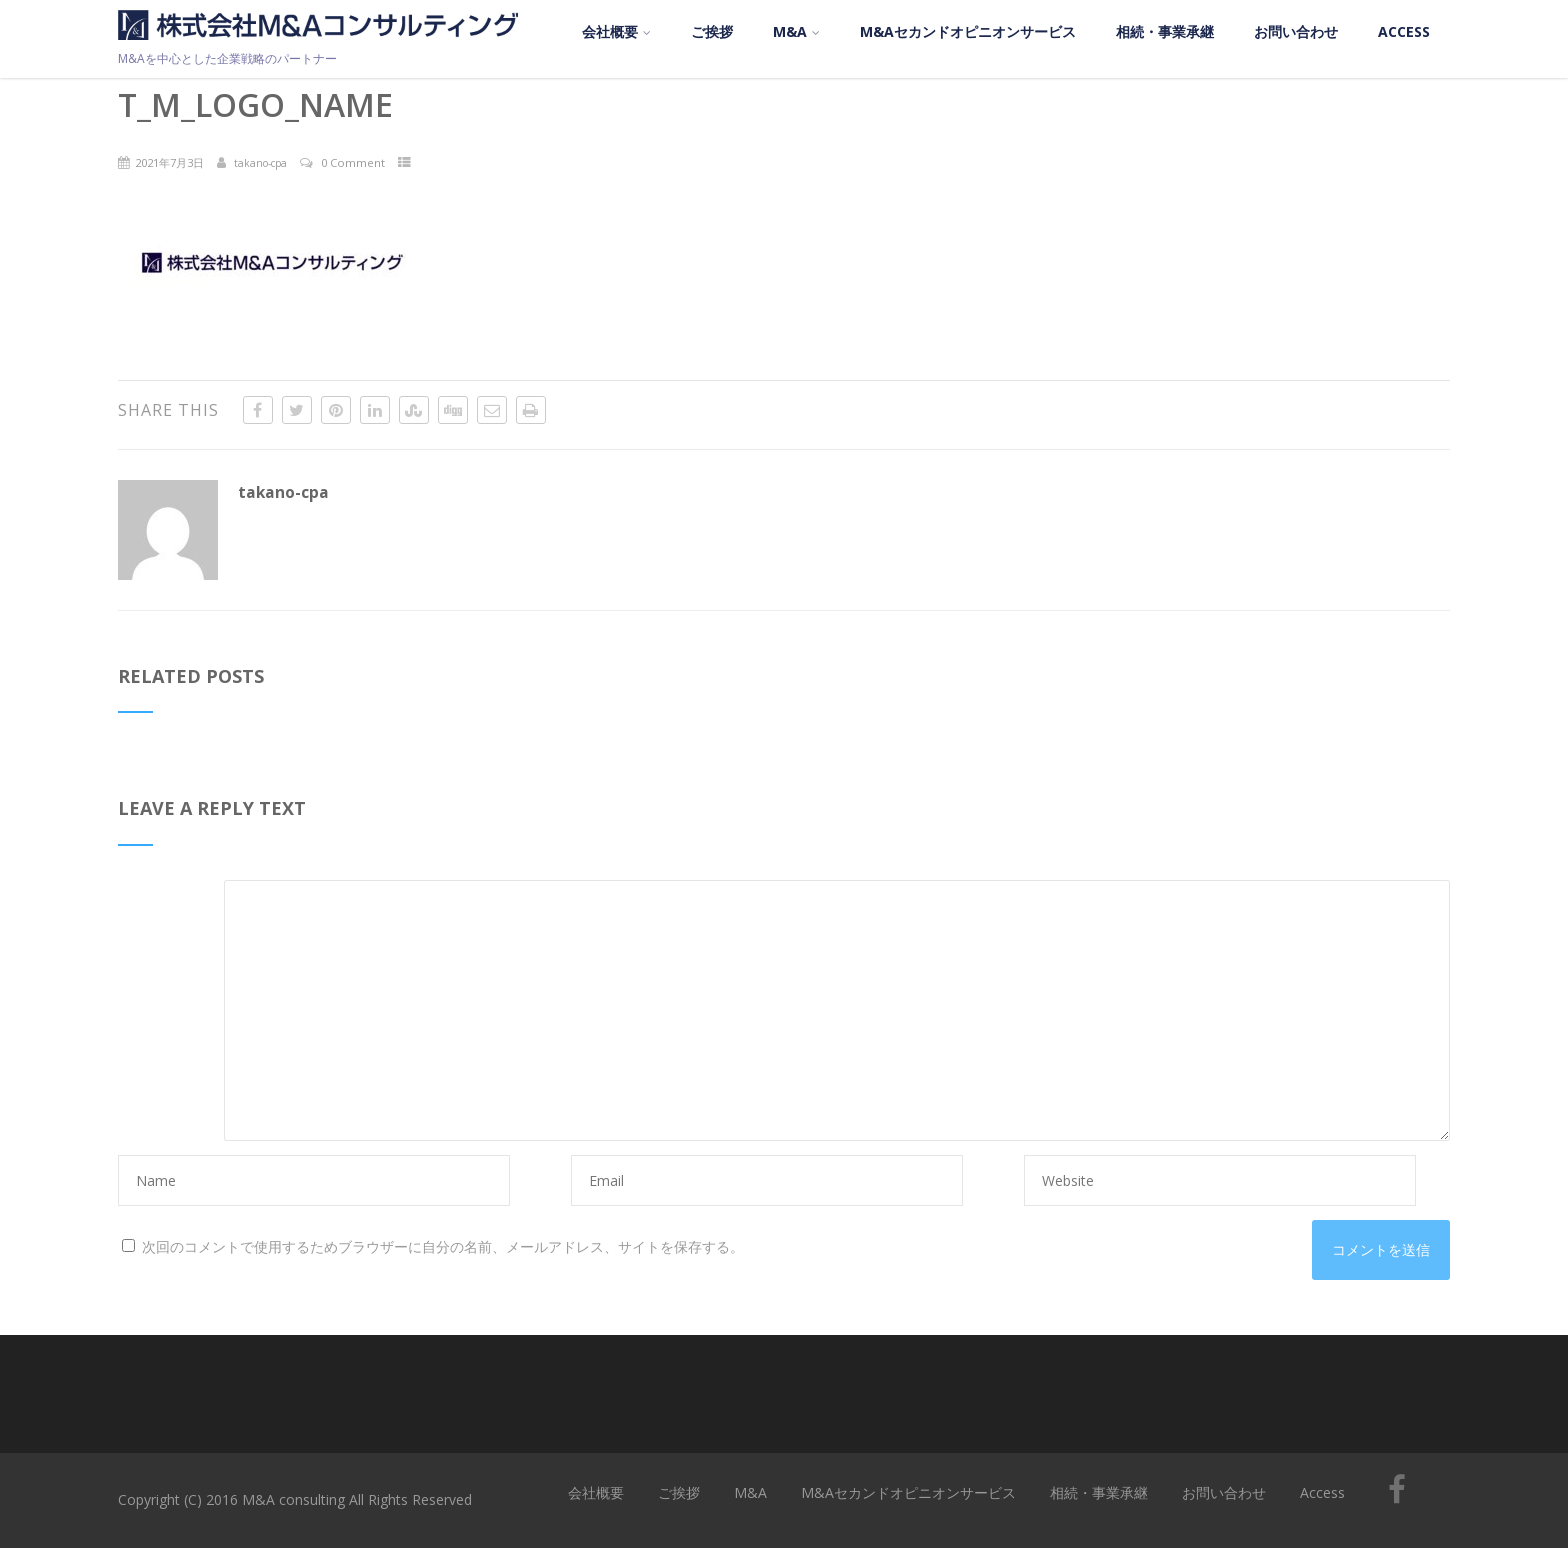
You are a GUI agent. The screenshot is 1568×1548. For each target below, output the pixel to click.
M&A (796, 31)
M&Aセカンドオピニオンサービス (968, 31)
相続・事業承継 (1165, 31)
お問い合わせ (1296, 31)
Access (1404, 31)
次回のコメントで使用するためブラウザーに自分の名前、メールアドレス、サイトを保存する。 (443, 1246)
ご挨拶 (712, 31)
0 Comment (353, 162)
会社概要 (616, 31)
